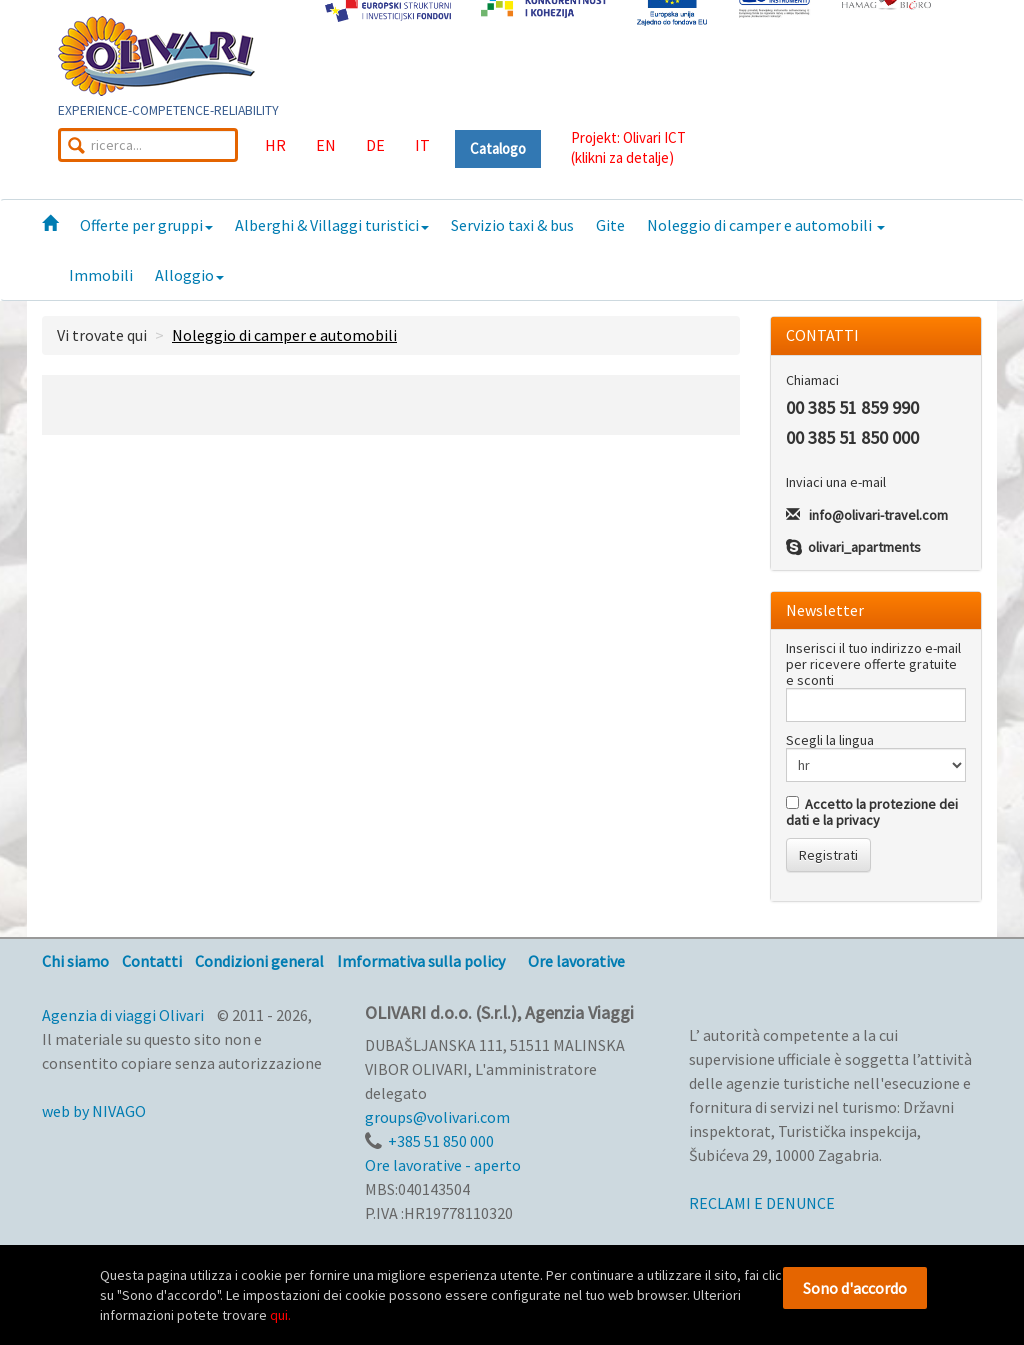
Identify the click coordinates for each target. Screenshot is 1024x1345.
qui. (280, 1315)
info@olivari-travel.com (878, 515)
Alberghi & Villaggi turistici (332, 225)
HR (275, 145)
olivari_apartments (864, 547)
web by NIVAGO (94, 1111)
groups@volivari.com (437, 1117)
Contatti (152, 961)
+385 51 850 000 (441, 1141)
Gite (610, 225)
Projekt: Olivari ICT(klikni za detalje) (628, 147)
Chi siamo (75, 961)
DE (375, 145)
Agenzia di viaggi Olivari (123, 1015)
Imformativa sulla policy (421, 961)
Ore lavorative (576, 961)
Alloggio (189, 275)
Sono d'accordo (855, 1288)
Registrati (828, 855)
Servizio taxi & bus (512, 225)
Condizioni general (259, 961)
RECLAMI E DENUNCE (762, 1203)
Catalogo (498, 148)
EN (326, 145)
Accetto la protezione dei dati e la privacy (872, 812)
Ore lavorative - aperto (443, 1165)
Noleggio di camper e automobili (766, 225)
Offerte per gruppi (146, 225)
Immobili (101, 275)
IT (422, 145)
